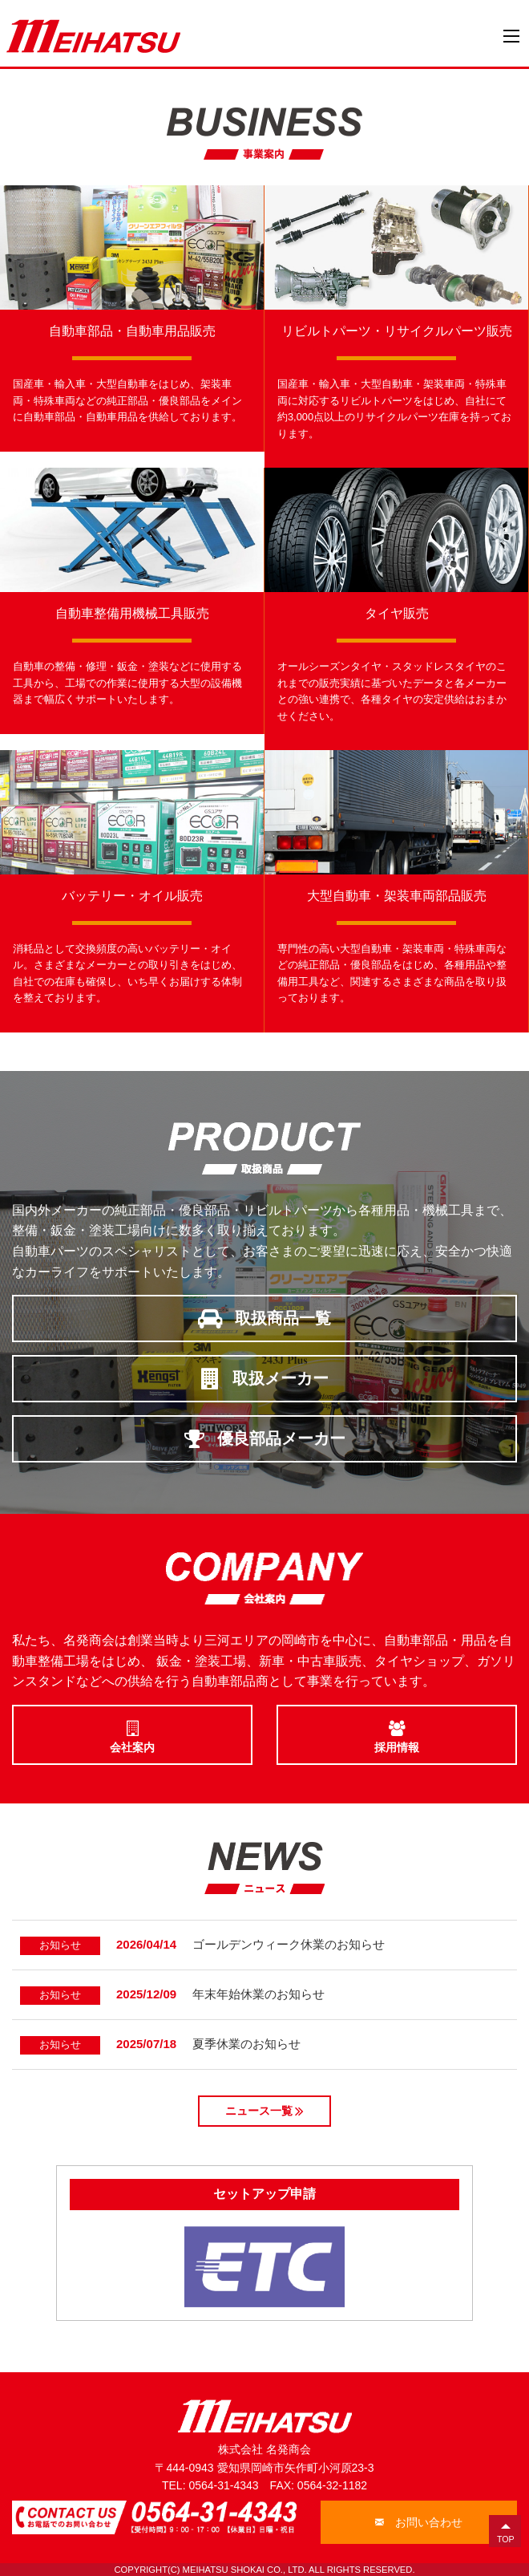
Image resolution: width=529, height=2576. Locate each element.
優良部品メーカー (264, 1437)
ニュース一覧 (265, 2110)
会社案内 (132, 1734)
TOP (506, 2539)
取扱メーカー (265, 1377)
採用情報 (396, 1734)
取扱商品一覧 (264, 1317)
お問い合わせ (418, 2522)
